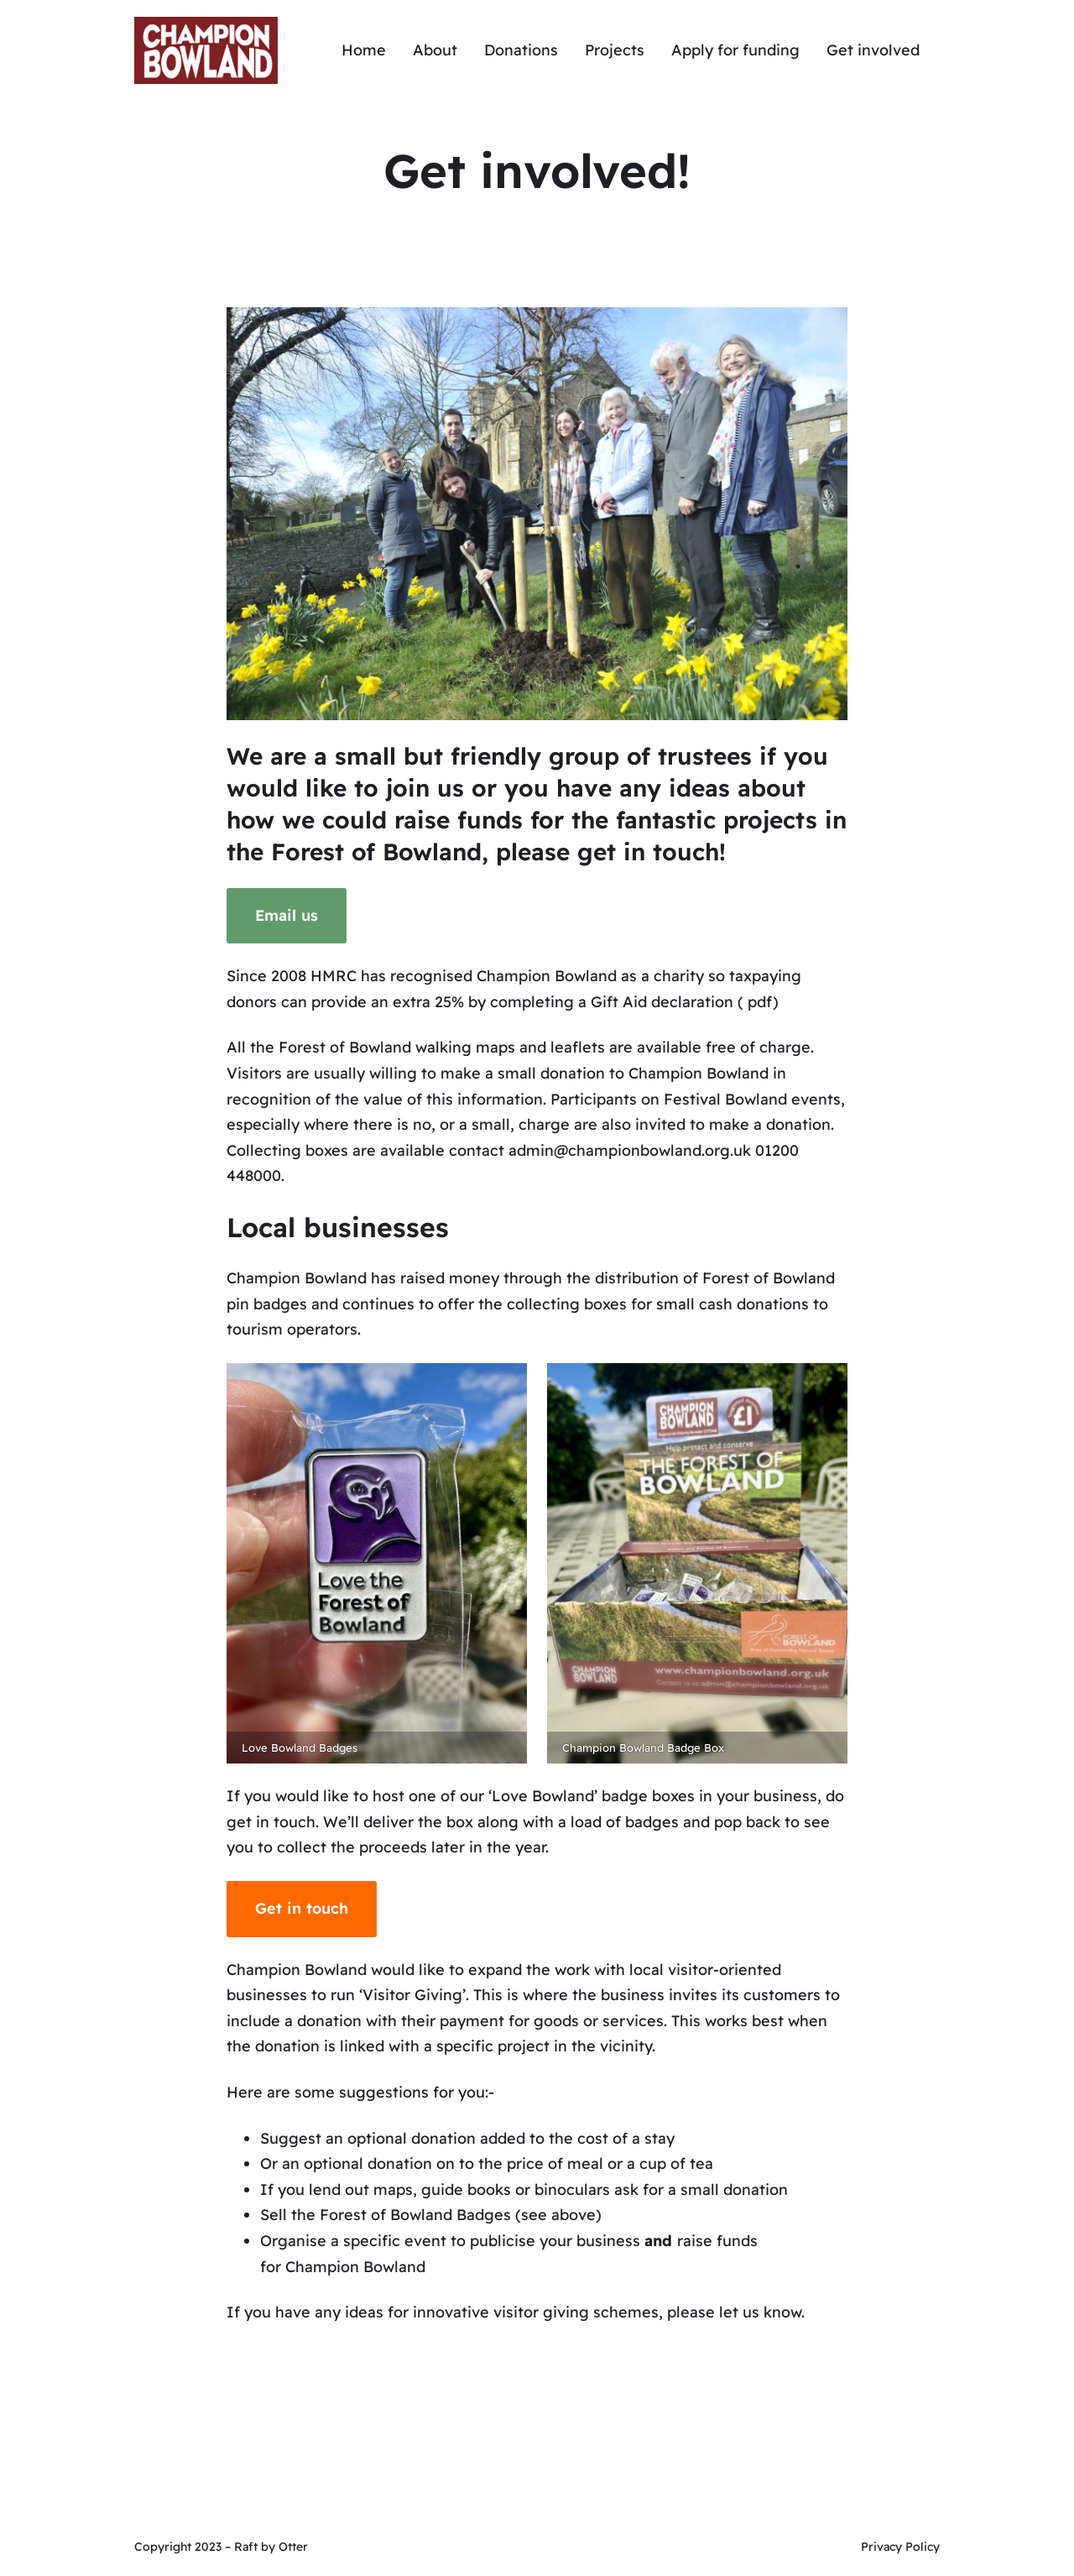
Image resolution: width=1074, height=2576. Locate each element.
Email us (286, 915)
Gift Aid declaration (662, 1001)
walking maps (465, 1047)
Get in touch (301, 1908)
